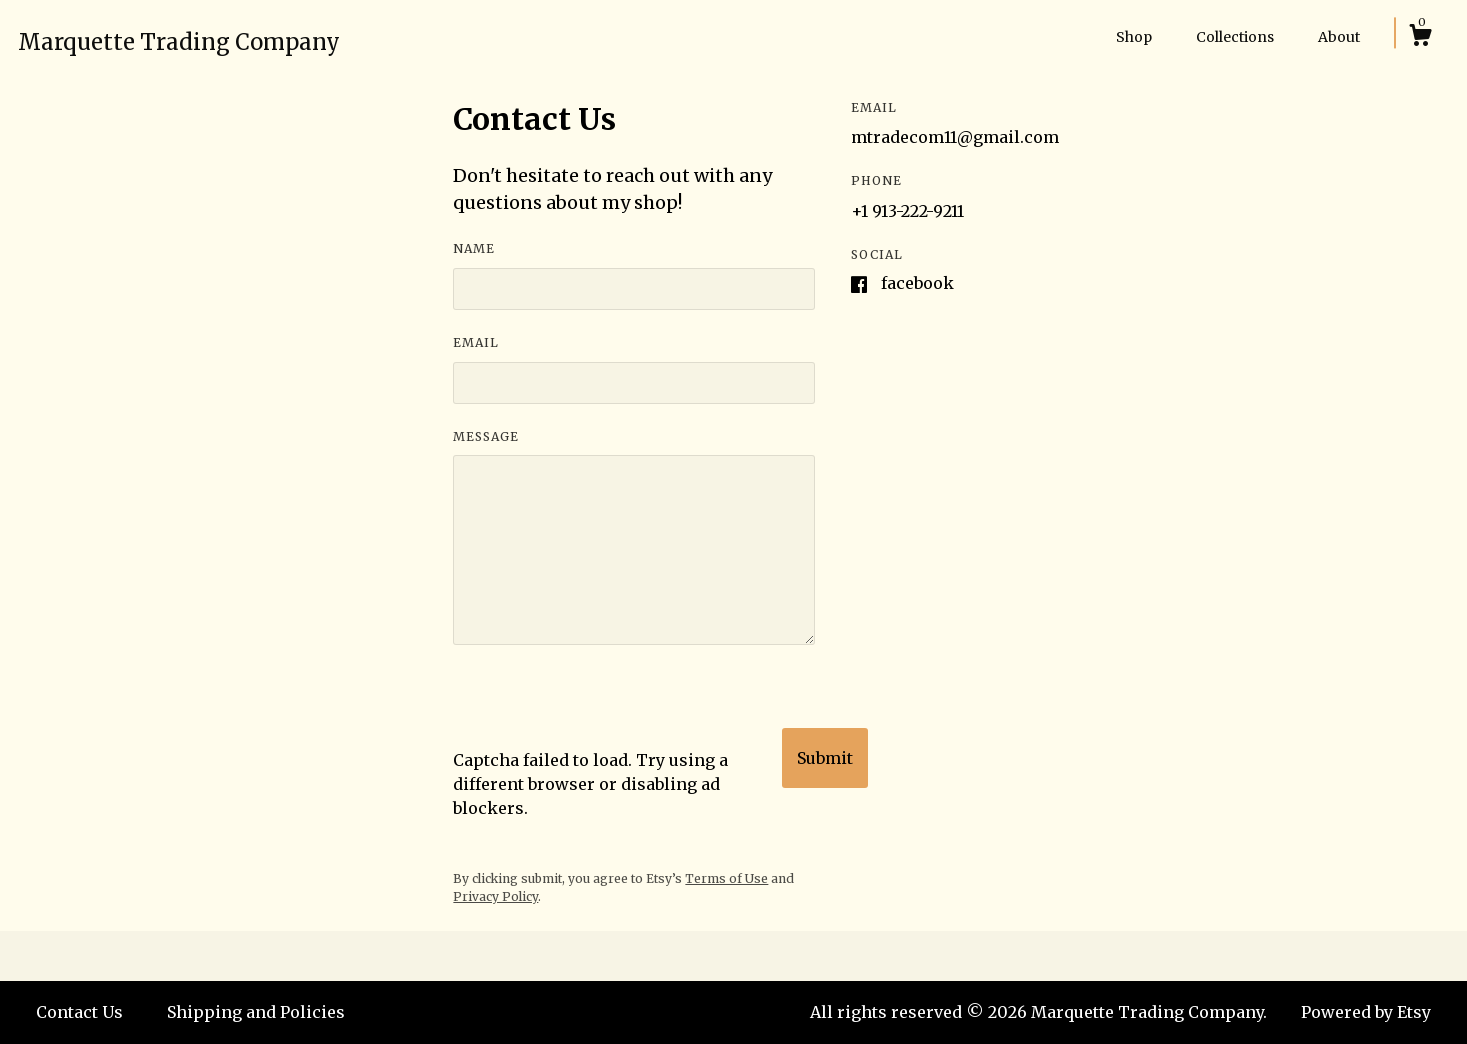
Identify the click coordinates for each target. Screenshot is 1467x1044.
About (1339, 37)
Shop (1134, 37)
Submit (825, 758)
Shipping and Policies (256, 1012)
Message (486, 436)
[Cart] (1420, 38)
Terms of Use (726, 878)
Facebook (917, 283)
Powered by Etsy (1366, 1012)
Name (474, 248)
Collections (1235, 37)
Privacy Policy (495, 896)
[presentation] (605, 709)
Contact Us (79, 1012)
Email (476, 342)
